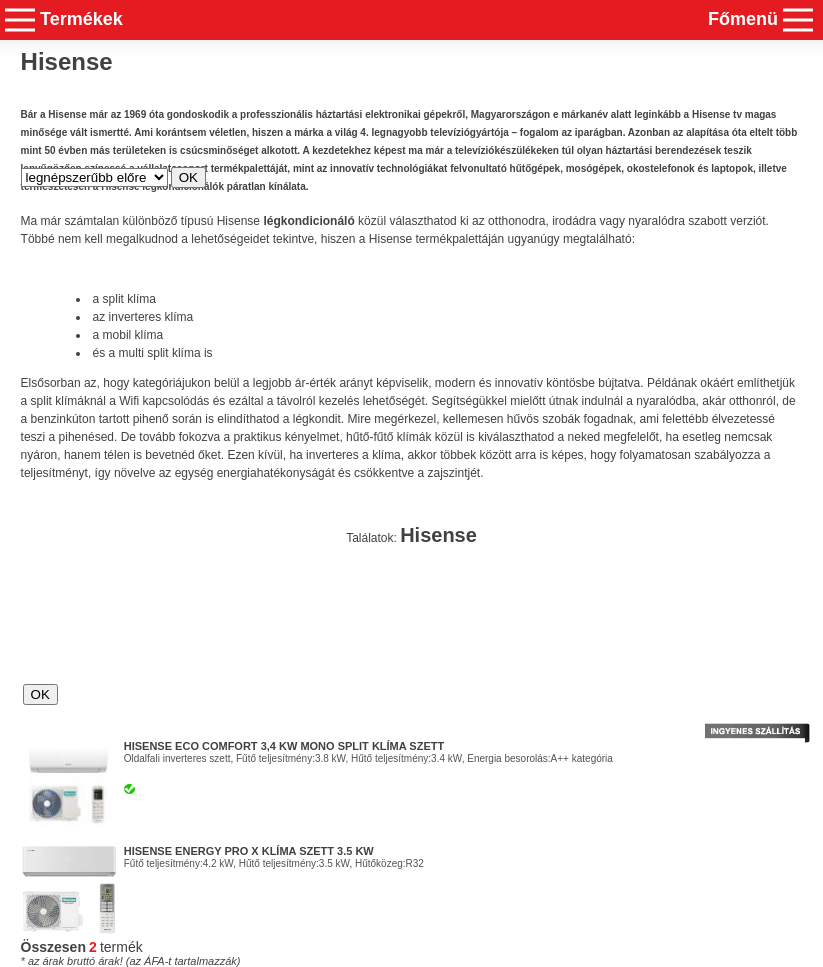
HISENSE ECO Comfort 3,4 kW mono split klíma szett (284, 746)
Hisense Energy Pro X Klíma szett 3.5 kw (249, 851)
